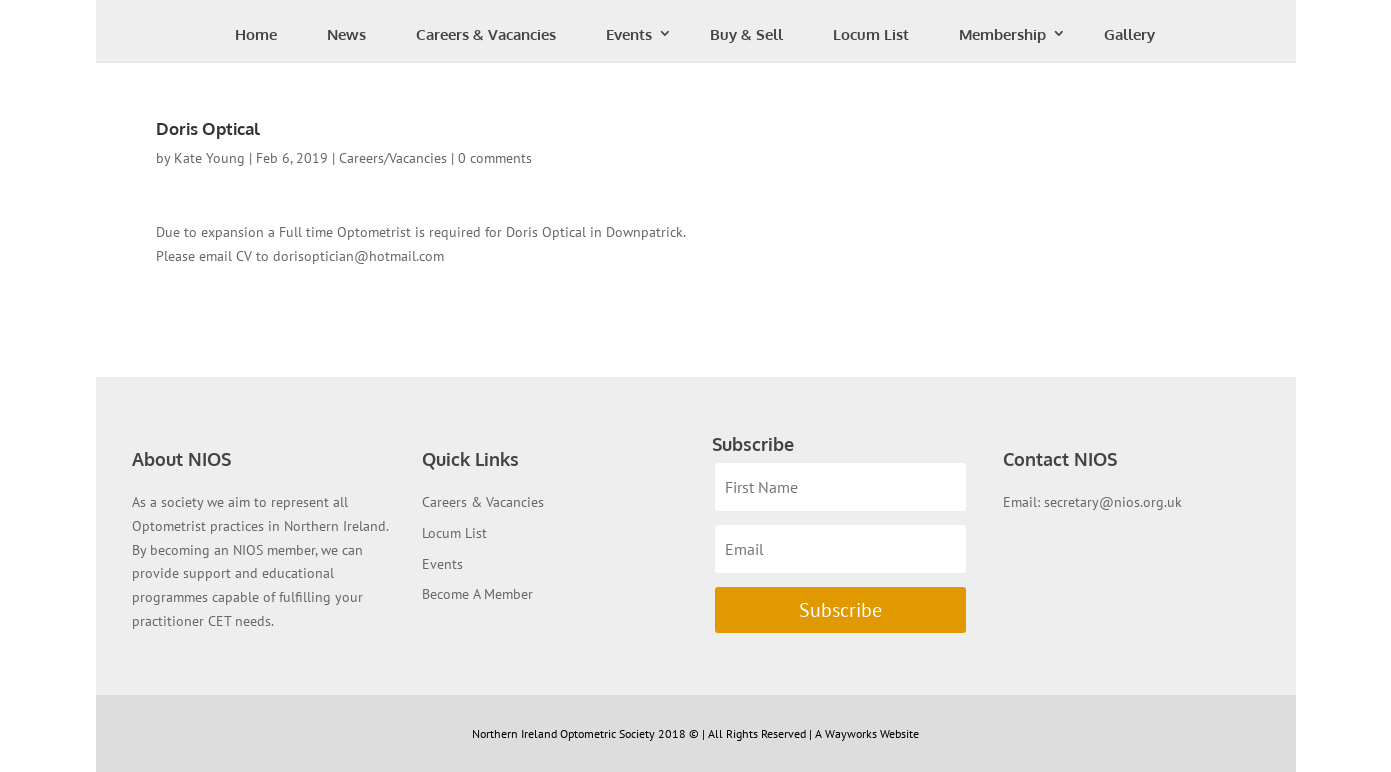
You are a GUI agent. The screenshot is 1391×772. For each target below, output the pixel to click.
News (346, 34)
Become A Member (477, 594)
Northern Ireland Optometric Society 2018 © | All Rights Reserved (640, 733)
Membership (1002, 34)
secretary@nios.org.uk (1113, 502)
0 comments (495, 158)
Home (256, 34)
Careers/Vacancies (393, 158)
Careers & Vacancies (486, 34)
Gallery (1129, 34)
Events (629, 34)
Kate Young (209, 158)
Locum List (871, 34)
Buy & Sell (746, 34)
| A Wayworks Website (864, 733)
